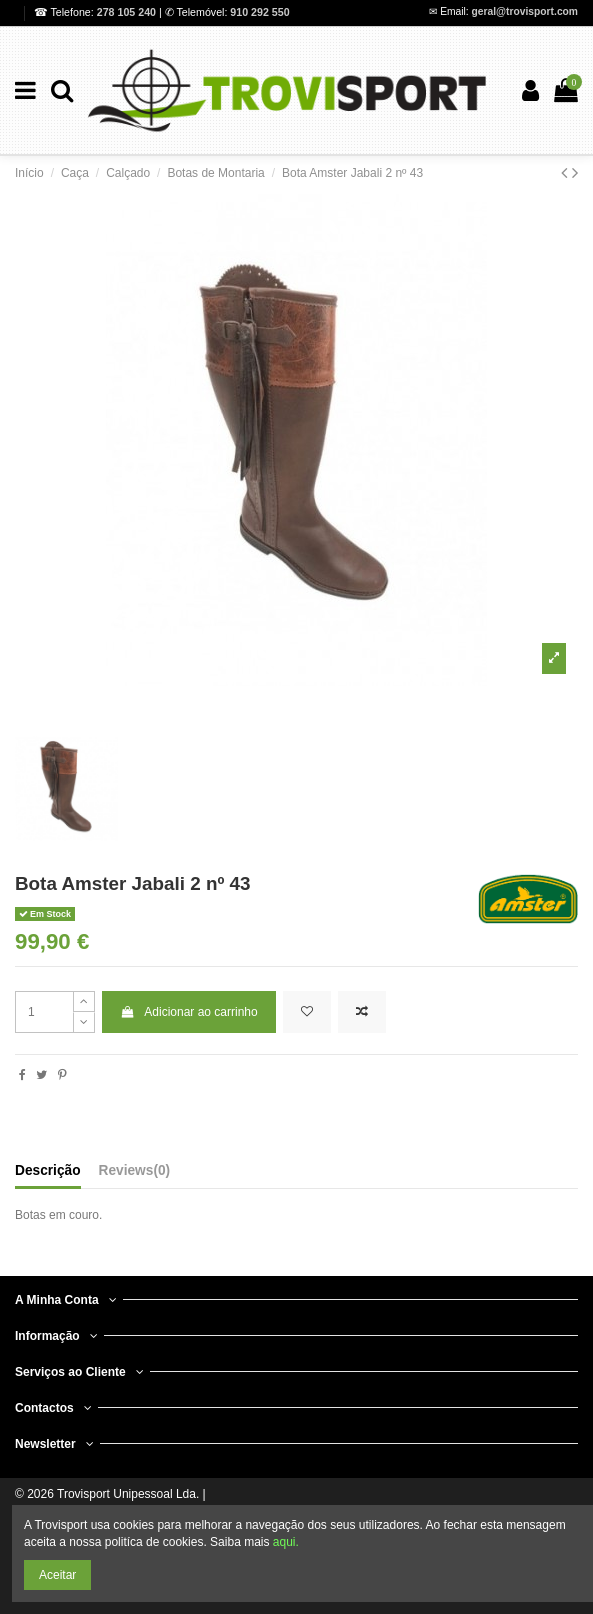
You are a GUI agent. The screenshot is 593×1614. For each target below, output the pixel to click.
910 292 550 (259, 12)
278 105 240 (128, 12)
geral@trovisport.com (525, 11)
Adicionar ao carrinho (189, 1012)
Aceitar (57, 1575)
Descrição (48, 1170)
